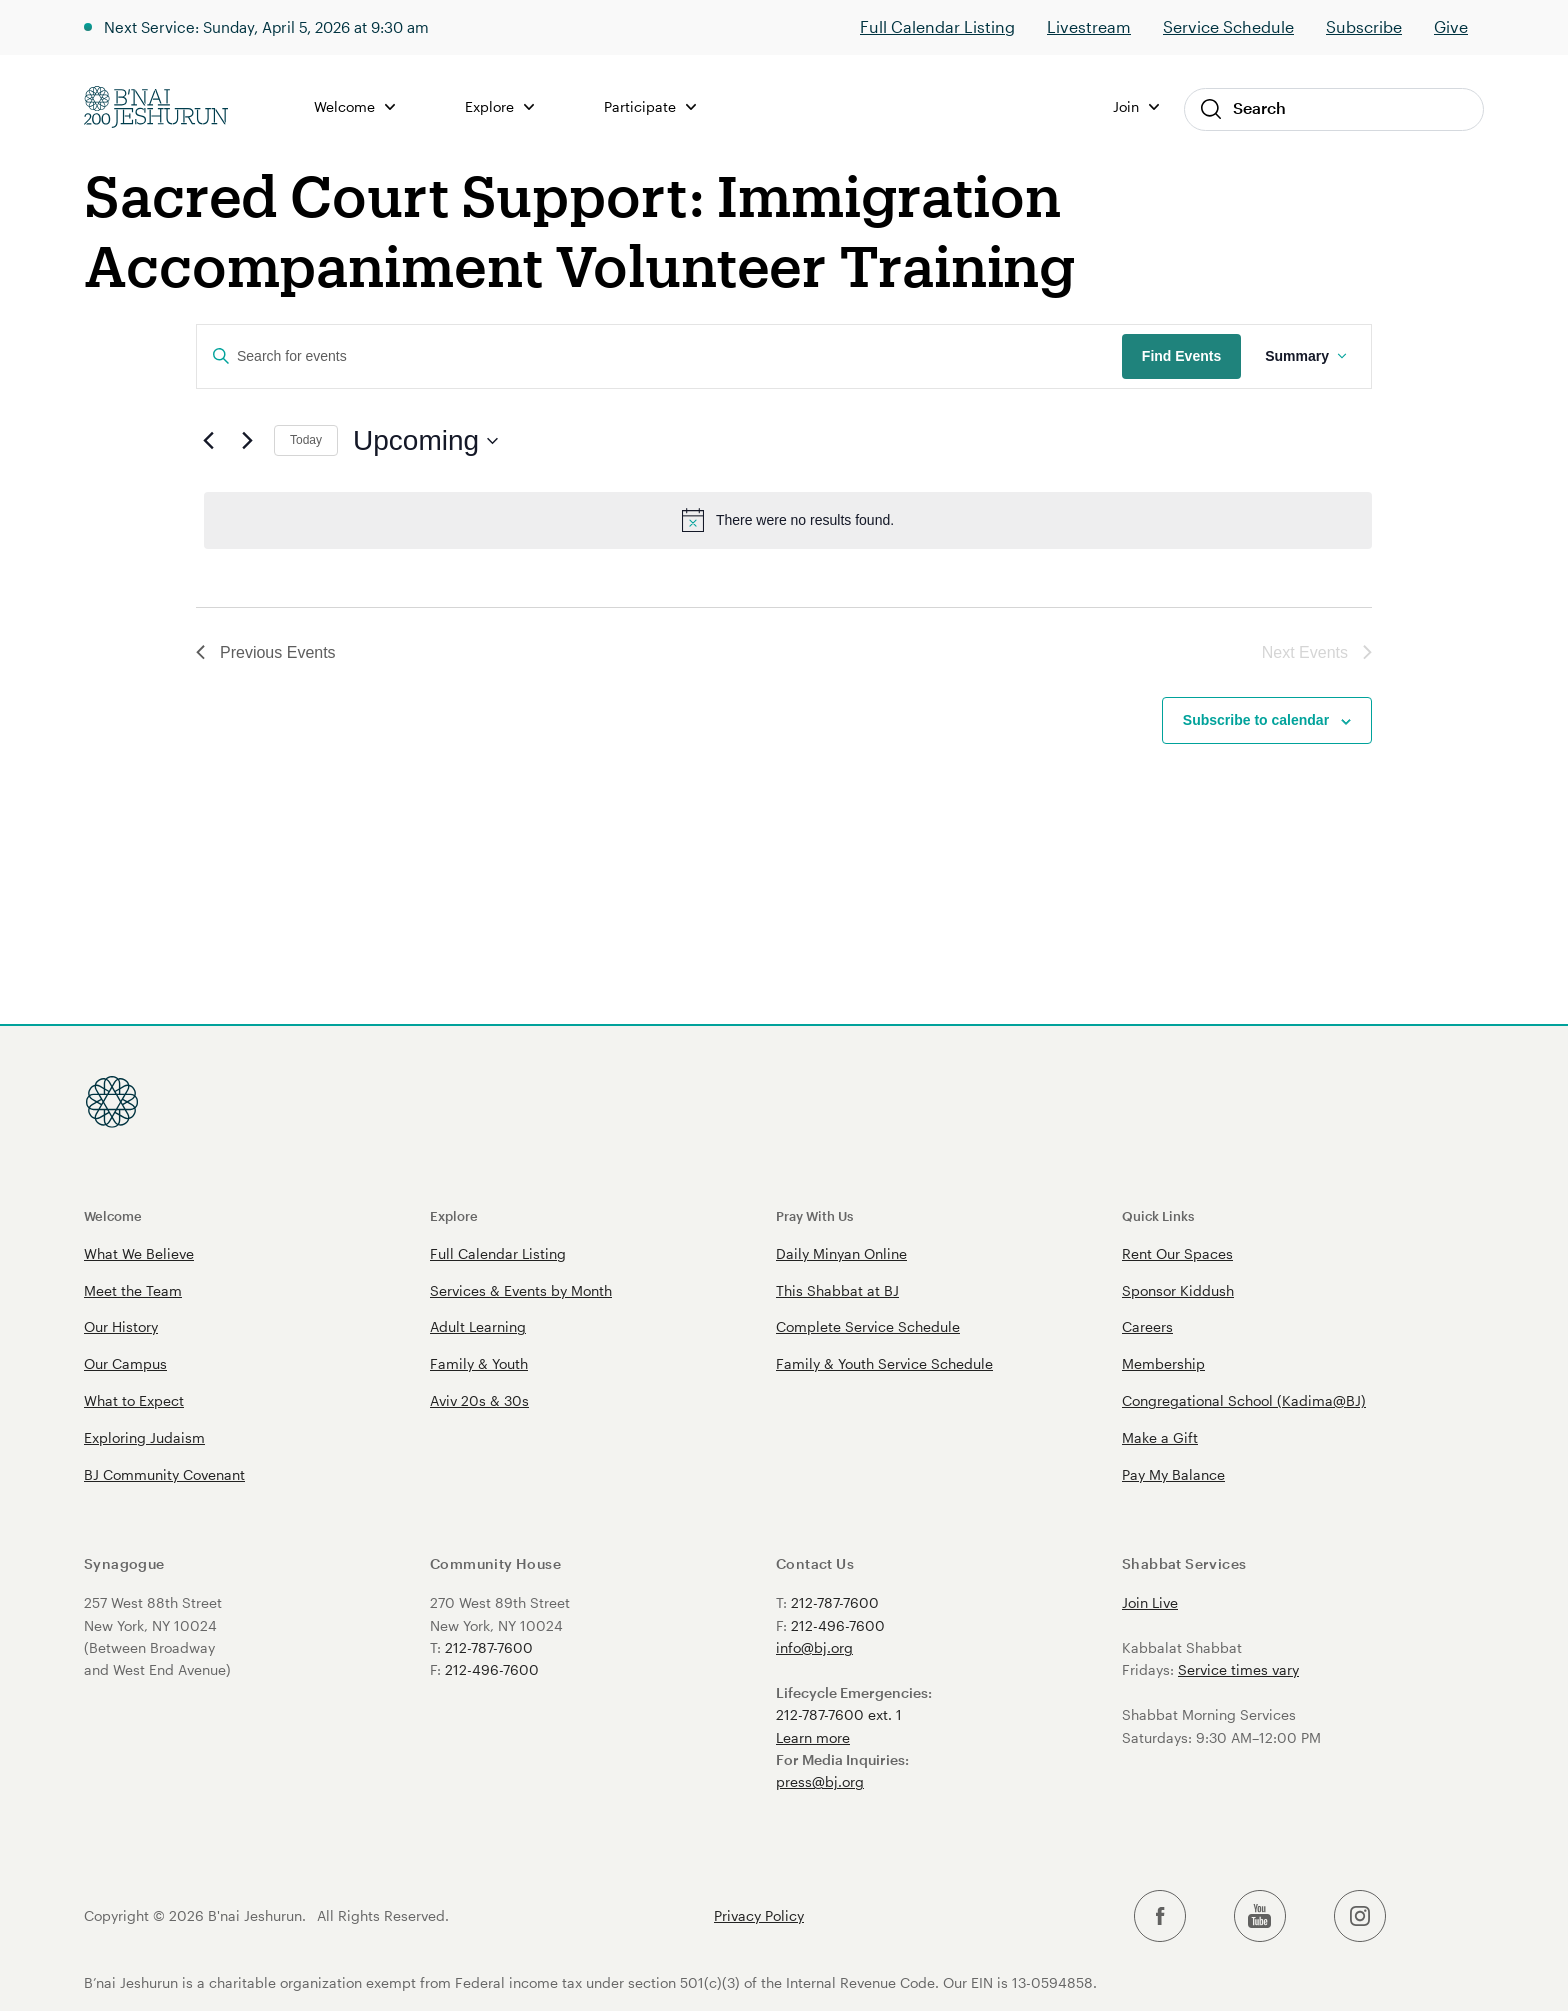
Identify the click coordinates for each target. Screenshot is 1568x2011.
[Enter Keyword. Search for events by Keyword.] (659, 356)
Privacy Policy (759, 1916)
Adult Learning (478, 1326)
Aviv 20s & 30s (479, 1400)
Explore (507, 106)
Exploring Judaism (144, 1437)
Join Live (1150, 1602)
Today (306, 440)
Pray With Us (814, 1215)
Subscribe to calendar (1256, 720)
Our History (121, 1326)
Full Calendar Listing (937, 26)
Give (1451, 26)
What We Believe (139, 1253)
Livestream (1089, 26)
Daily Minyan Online (841, 1253)
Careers (1147, 1326)
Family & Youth (479, 1363)
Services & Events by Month (521, 1290)
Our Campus (125, 1363)
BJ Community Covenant (164, 1474)
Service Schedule (1228, 26)
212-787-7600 (489, 1647)
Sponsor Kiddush (1178, 1290)
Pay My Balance (1173, 1474)
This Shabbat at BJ (837, 1290)
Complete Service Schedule (868, 1326)
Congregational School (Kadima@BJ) (1244, 1400)
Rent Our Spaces (1177, 1253)
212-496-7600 (492, 1669)
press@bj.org (820, 1781)
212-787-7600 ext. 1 (839, 1714)
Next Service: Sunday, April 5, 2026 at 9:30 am (279, 26)
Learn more (813, 1737)
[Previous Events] (208, 441)
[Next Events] (247, 441)
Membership (1163, 1363)
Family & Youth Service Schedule (884, 1363)
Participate (658, 106)
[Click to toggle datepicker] (425, 441)
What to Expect (134, 1400)
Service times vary (1238, 1669)
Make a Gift (1160, 1437)
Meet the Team (133, 1290)
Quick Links (1158, 1215)
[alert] (788, 520)
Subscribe (1364, 26)
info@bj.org (814, 1647)
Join (1136, 106)
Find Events (1181, 356)
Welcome (363, 106)
